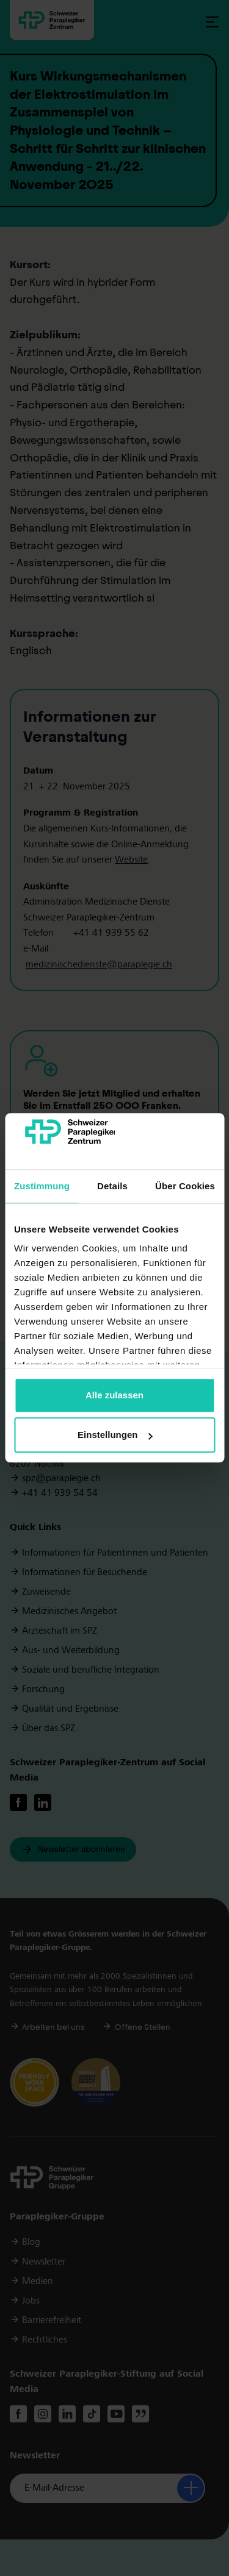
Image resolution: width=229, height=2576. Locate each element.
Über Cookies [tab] (185, 1186)
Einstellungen (115, 1435)
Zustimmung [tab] (42, 1186)
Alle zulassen (114, 1395)
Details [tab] (112, 1186)
